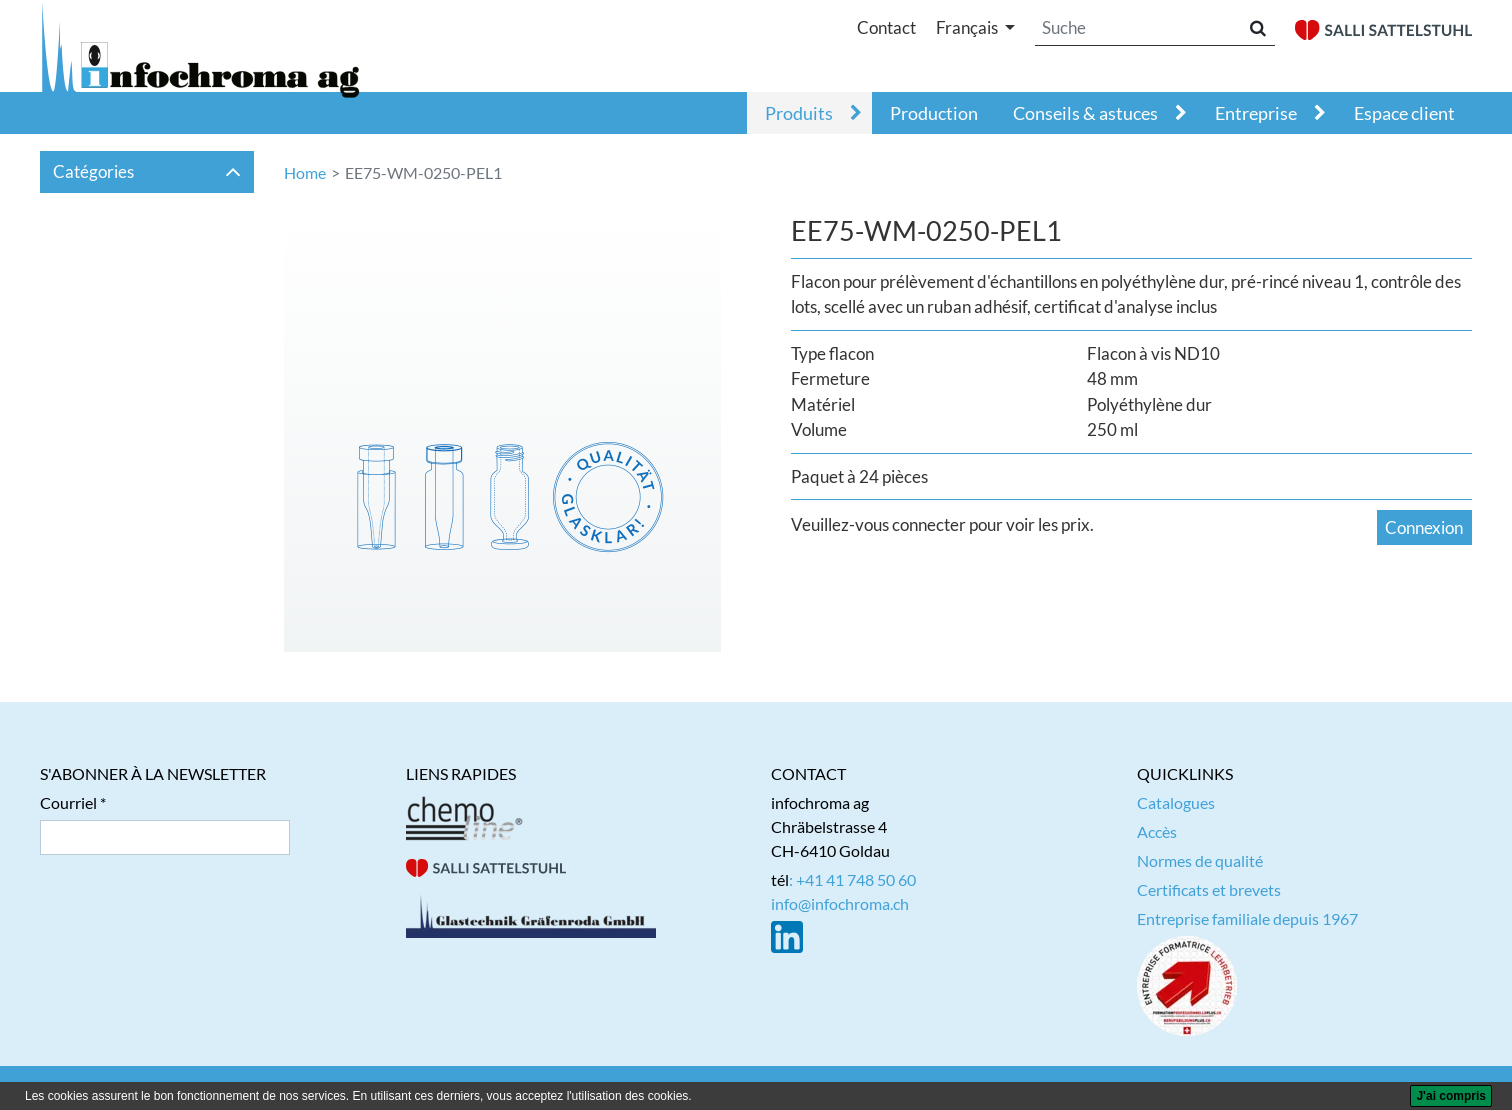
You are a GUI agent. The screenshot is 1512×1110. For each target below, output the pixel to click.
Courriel (68, 802)
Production (934, 113)
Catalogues (1176, 802)
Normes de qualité (1200, 860)
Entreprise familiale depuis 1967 (1247, 918)
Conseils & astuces (1085, 113)
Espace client (1404, 113)
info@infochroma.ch (840, 903)
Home (305, 172)
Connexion (1424, 527)
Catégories (147, 171)
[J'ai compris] (1451, 1096)
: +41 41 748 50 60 (852, 879)
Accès (1157, 831)
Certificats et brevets (1209, 889)
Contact (886, 27)
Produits (799, 113)
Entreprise (1256, 113)
